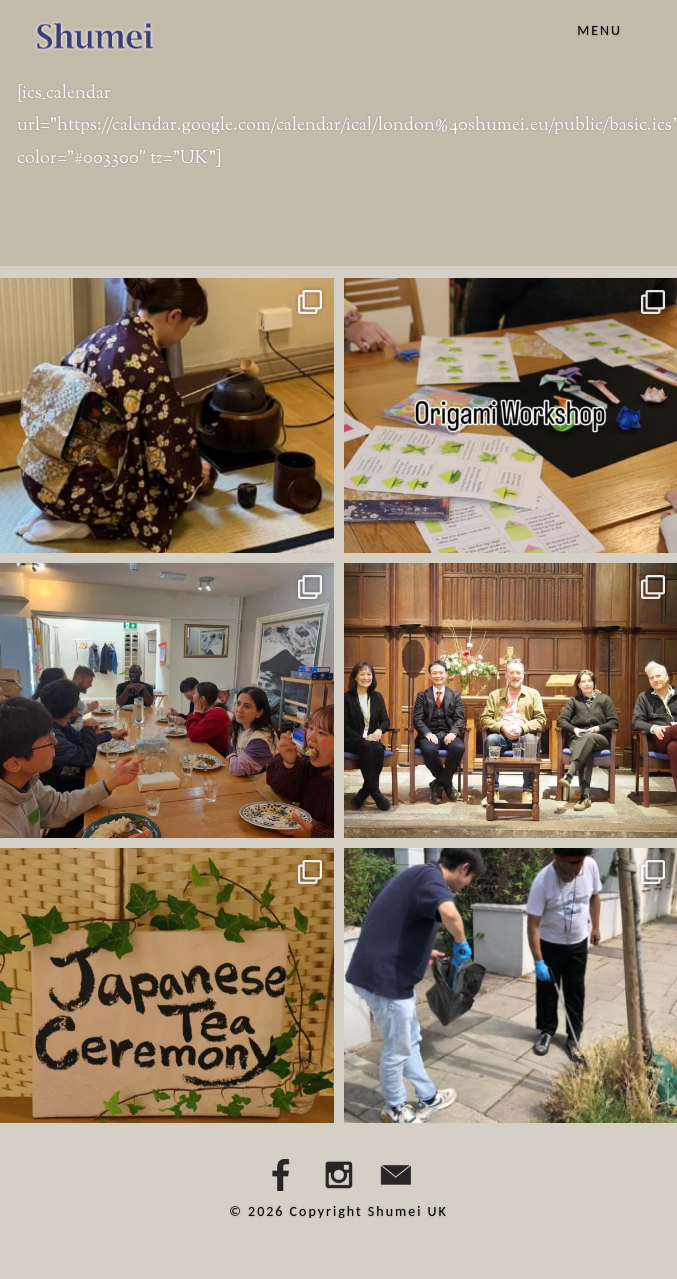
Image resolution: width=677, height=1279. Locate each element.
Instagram (339, 1175)
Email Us (396, 1175)
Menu (599, 30)
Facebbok (281, 1175)
